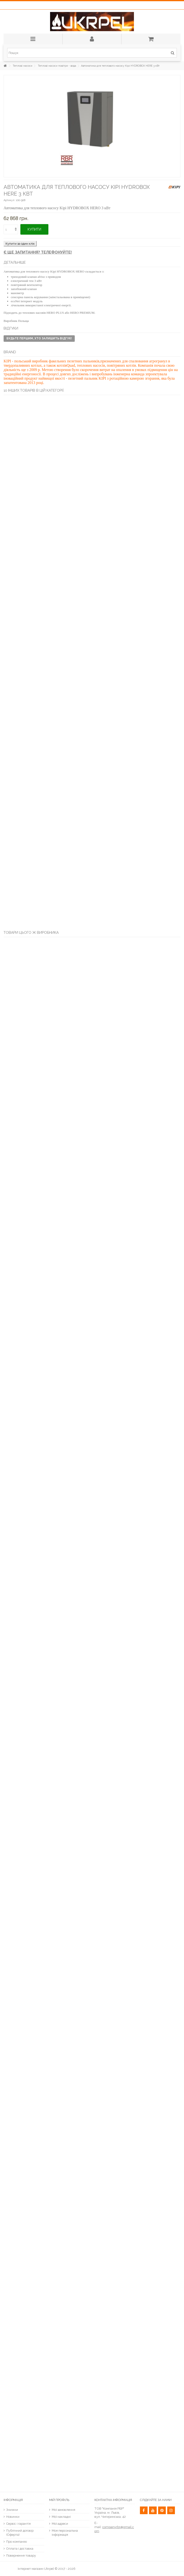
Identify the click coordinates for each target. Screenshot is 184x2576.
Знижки (12, 2510)
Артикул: (9, 200)
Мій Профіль (59, 2500)
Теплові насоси (22, 65)
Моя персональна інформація (65, 2532)
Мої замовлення (63, 2510)
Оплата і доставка (19, 2548)
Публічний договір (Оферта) (20, 2532)
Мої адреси (60, 2523)
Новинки (12, 2516)
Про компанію (16, 2541)
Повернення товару (21, 2555)
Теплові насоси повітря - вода (57, 65)
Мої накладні (61, 2516)
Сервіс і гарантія (18, 2523)
